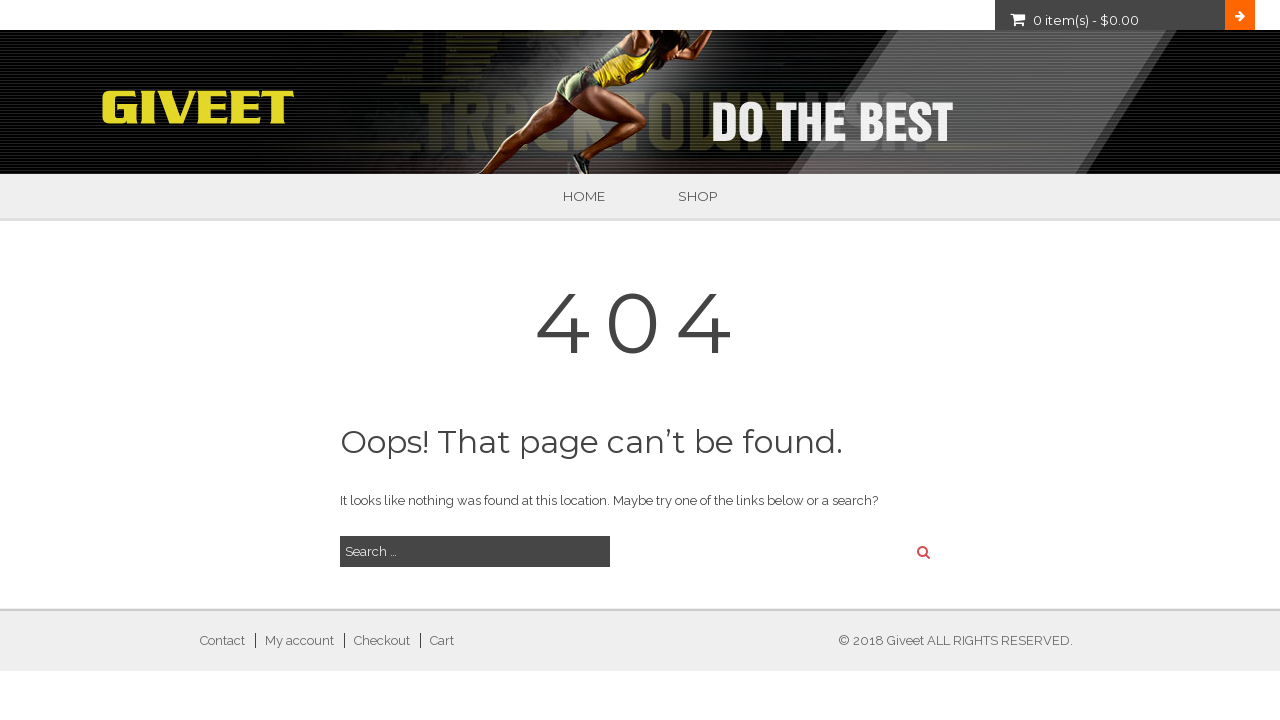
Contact (222, 640)
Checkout (382, 640)
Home (584, 196)
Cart (442, 640)
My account (299, 640)
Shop (698, 196)
